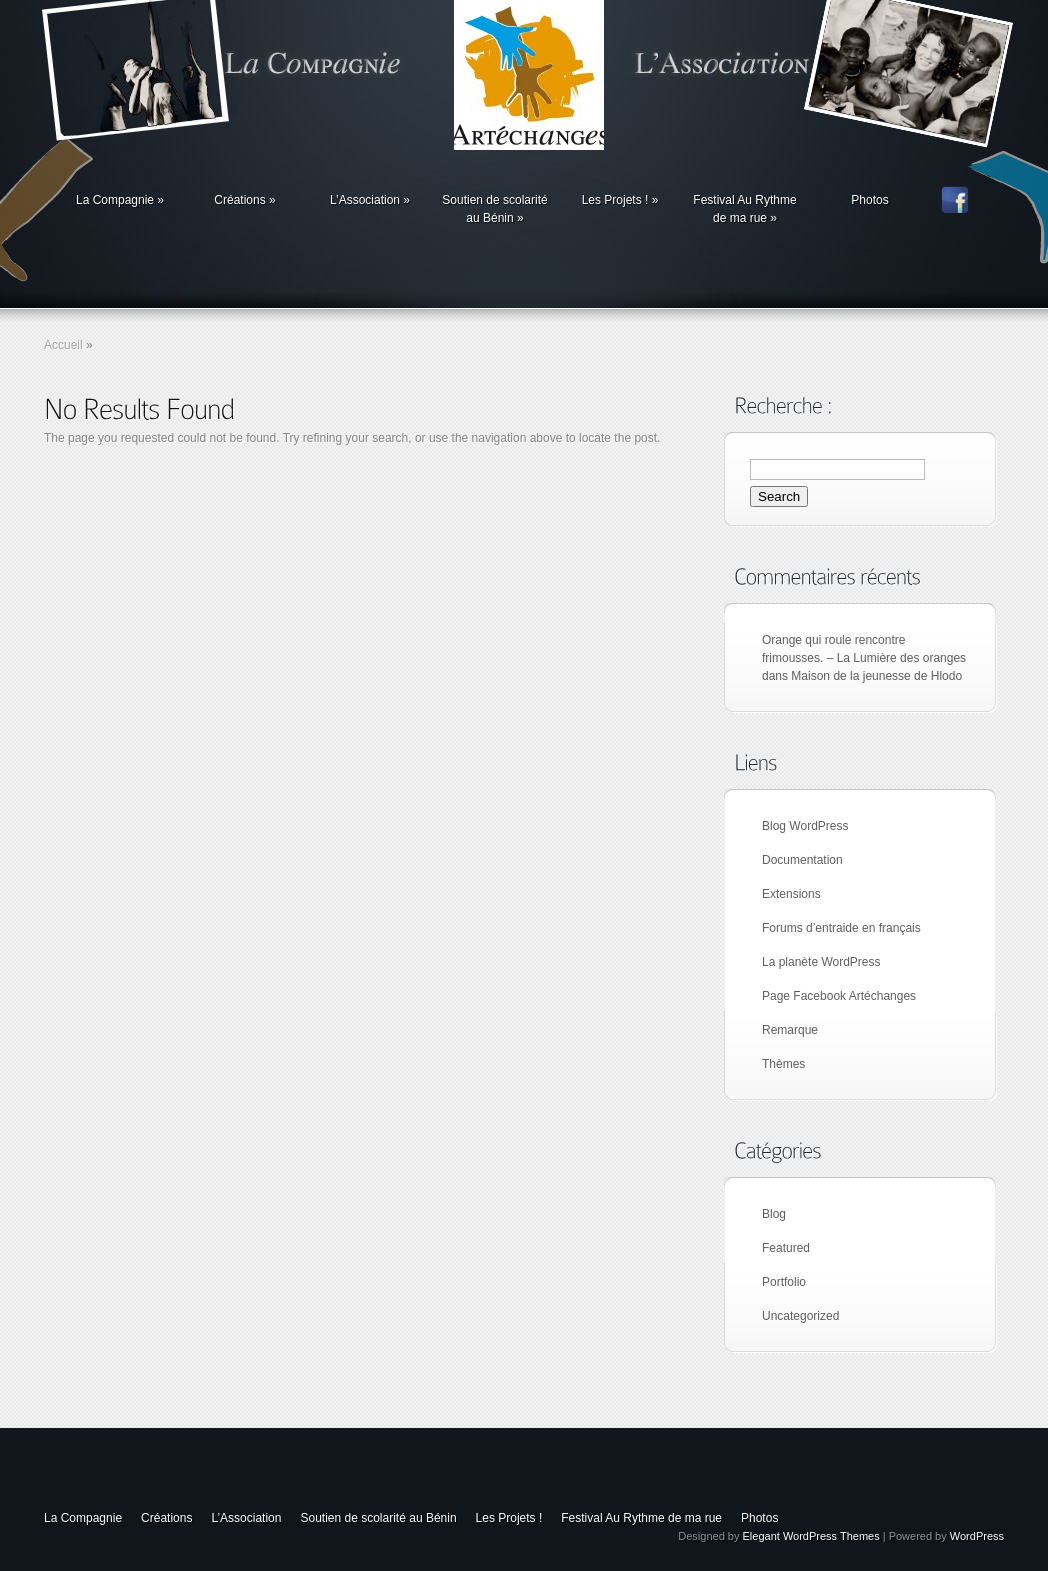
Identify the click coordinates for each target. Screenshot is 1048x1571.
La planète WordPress (821, 962)
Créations (244, 200)
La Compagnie (120, 200)
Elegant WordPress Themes (811, 1536)
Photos (869, 200)
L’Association (370, 200)
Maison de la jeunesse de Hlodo (876, 676)
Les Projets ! (620, 200)
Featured (786, 1248)
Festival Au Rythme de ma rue (744, 209)
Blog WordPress (805, 826)
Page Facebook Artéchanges (839, 996)
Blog (774, 1214)
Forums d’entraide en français (841, 928)
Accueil (63, 345)
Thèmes (783, 1064)
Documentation (802, 860)
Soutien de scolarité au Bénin (494, 209)
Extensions (791, 894)
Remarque (790, 1030)
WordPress (977, 1536)
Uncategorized (800, 1316)
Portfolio (784, 1282)
